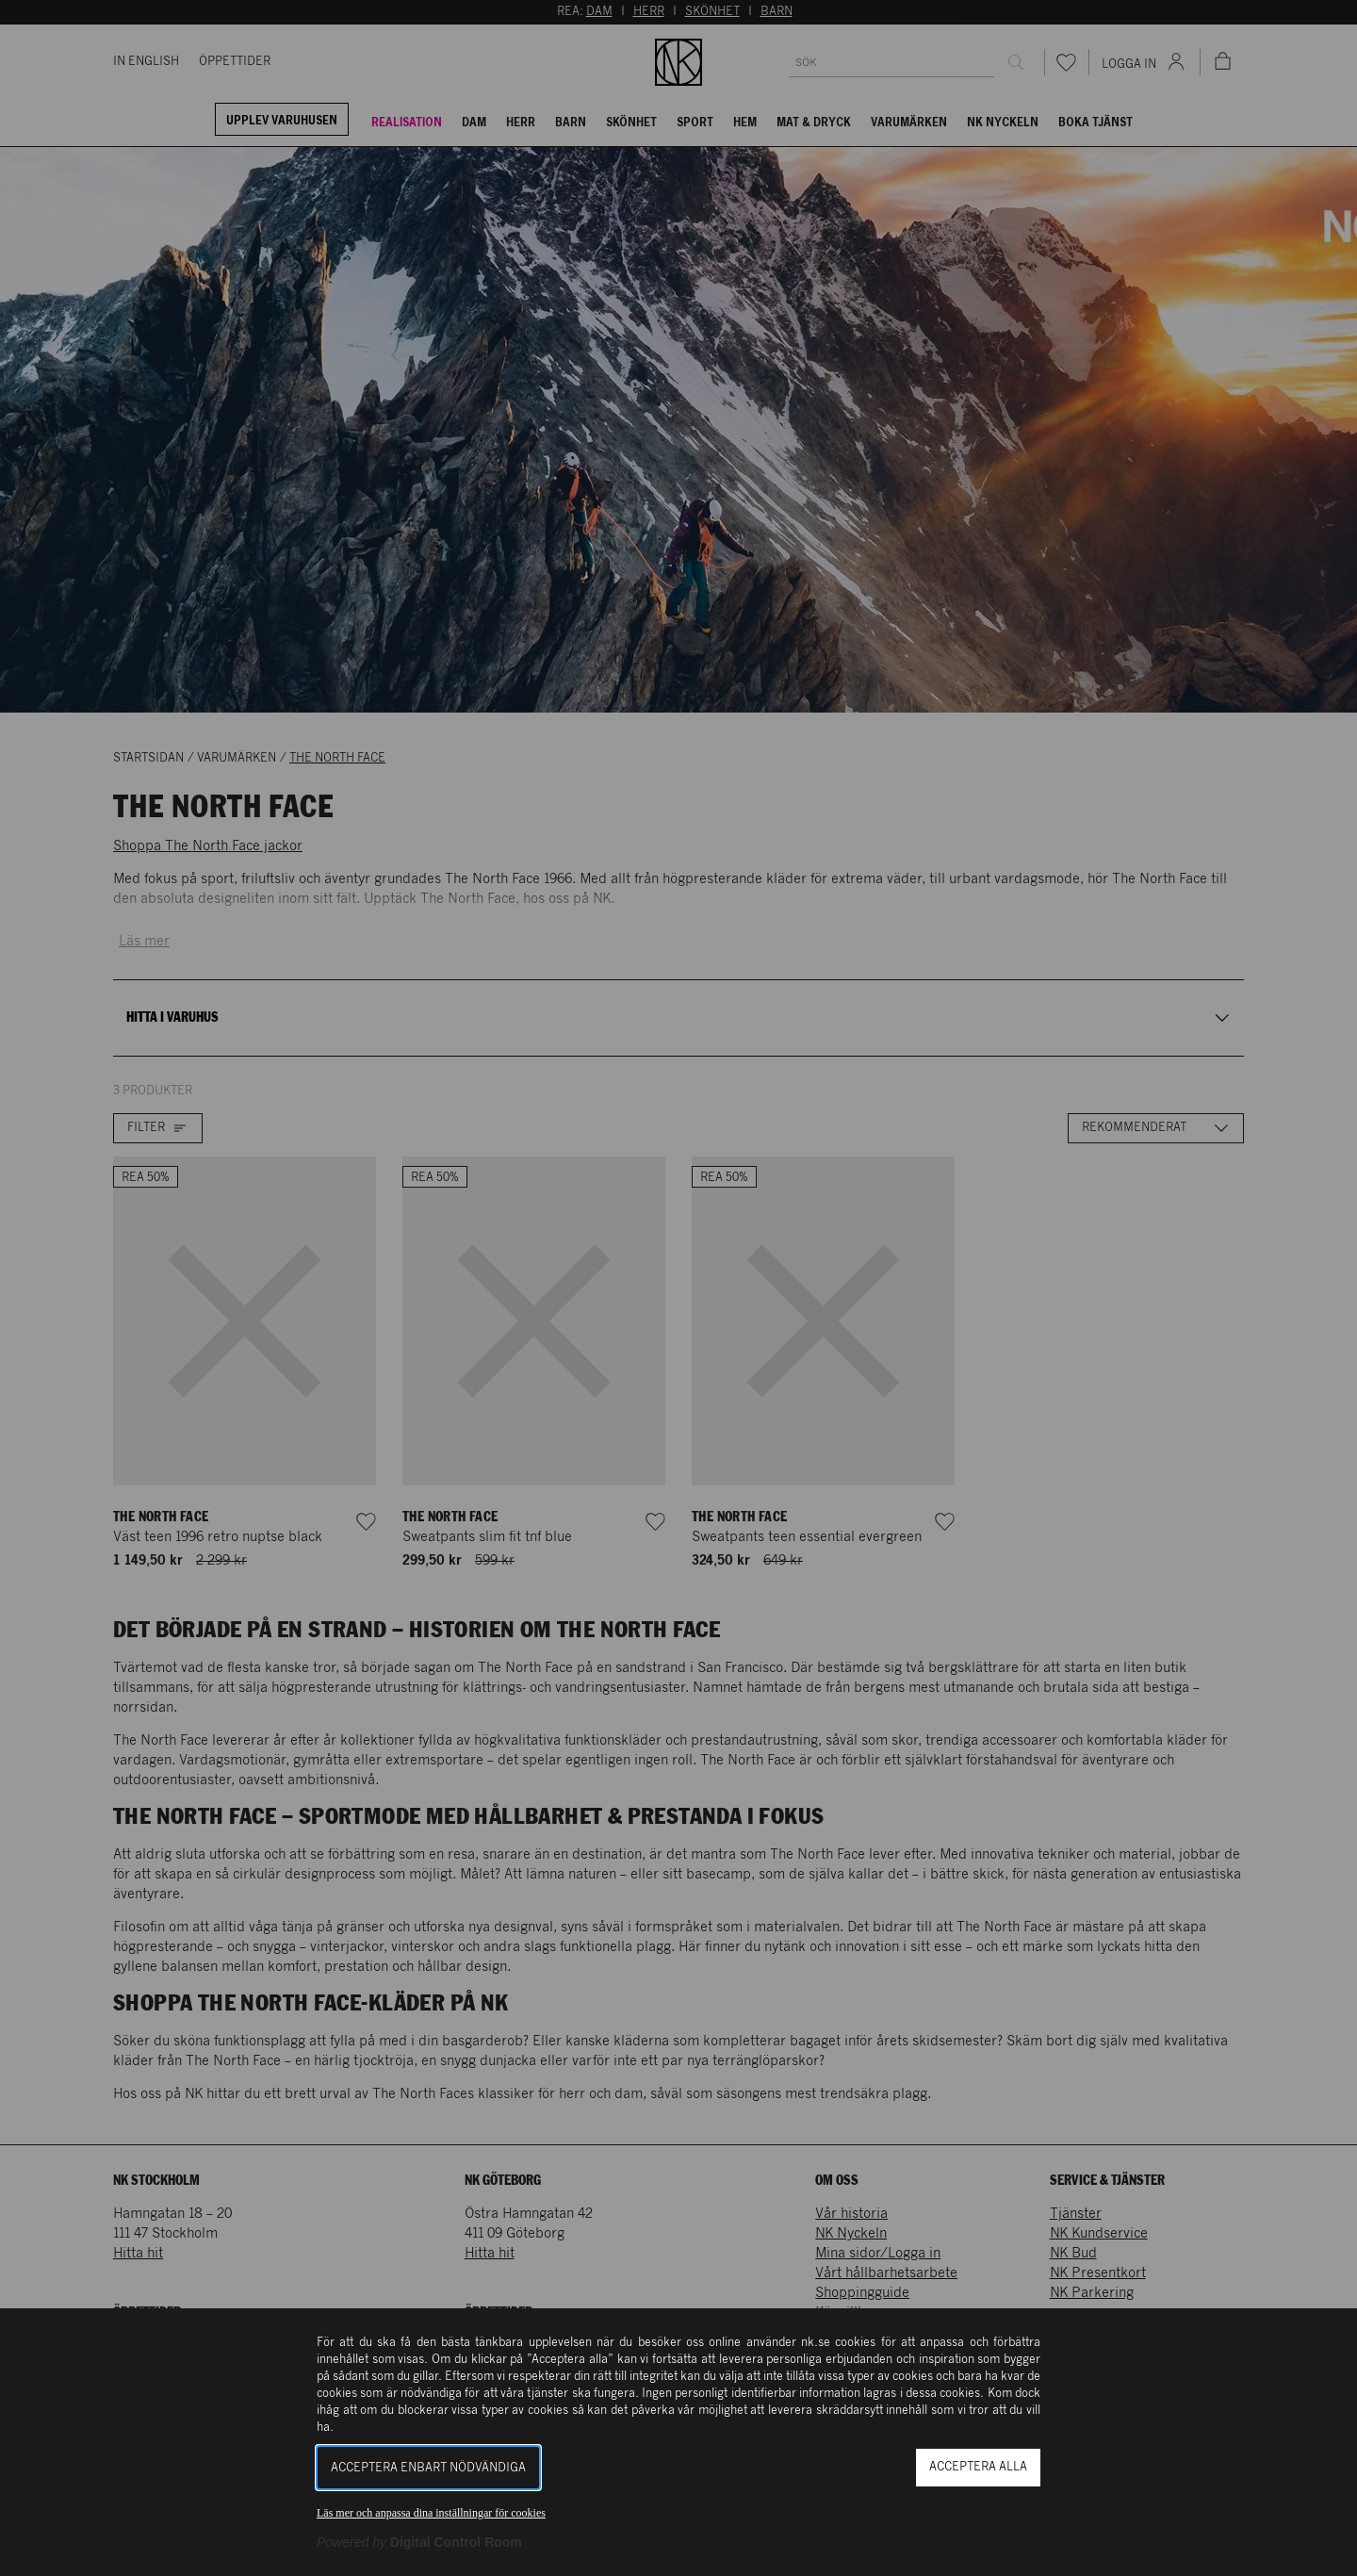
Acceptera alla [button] (978, 2467)
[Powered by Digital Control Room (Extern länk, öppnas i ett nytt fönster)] (419, 2542)
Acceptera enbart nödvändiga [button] (428, 2468)
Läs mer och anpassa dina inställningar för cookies (431, 2512)
